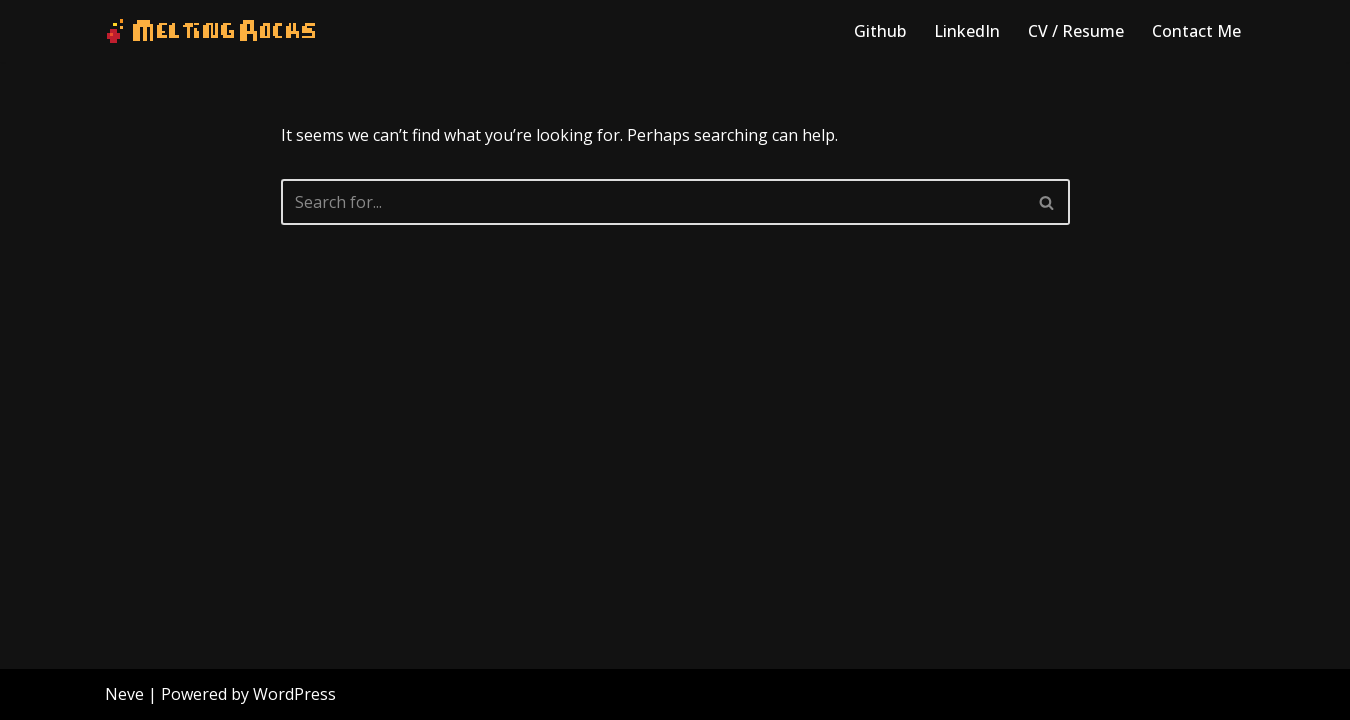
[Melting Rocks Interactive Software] (211, 31)
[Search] (653, 202)
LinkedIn (967, 31)
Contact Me (1196, 31)
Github (880, 31)
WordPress (294, 694)
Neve (124, 694)
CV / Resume (1076, 31)
